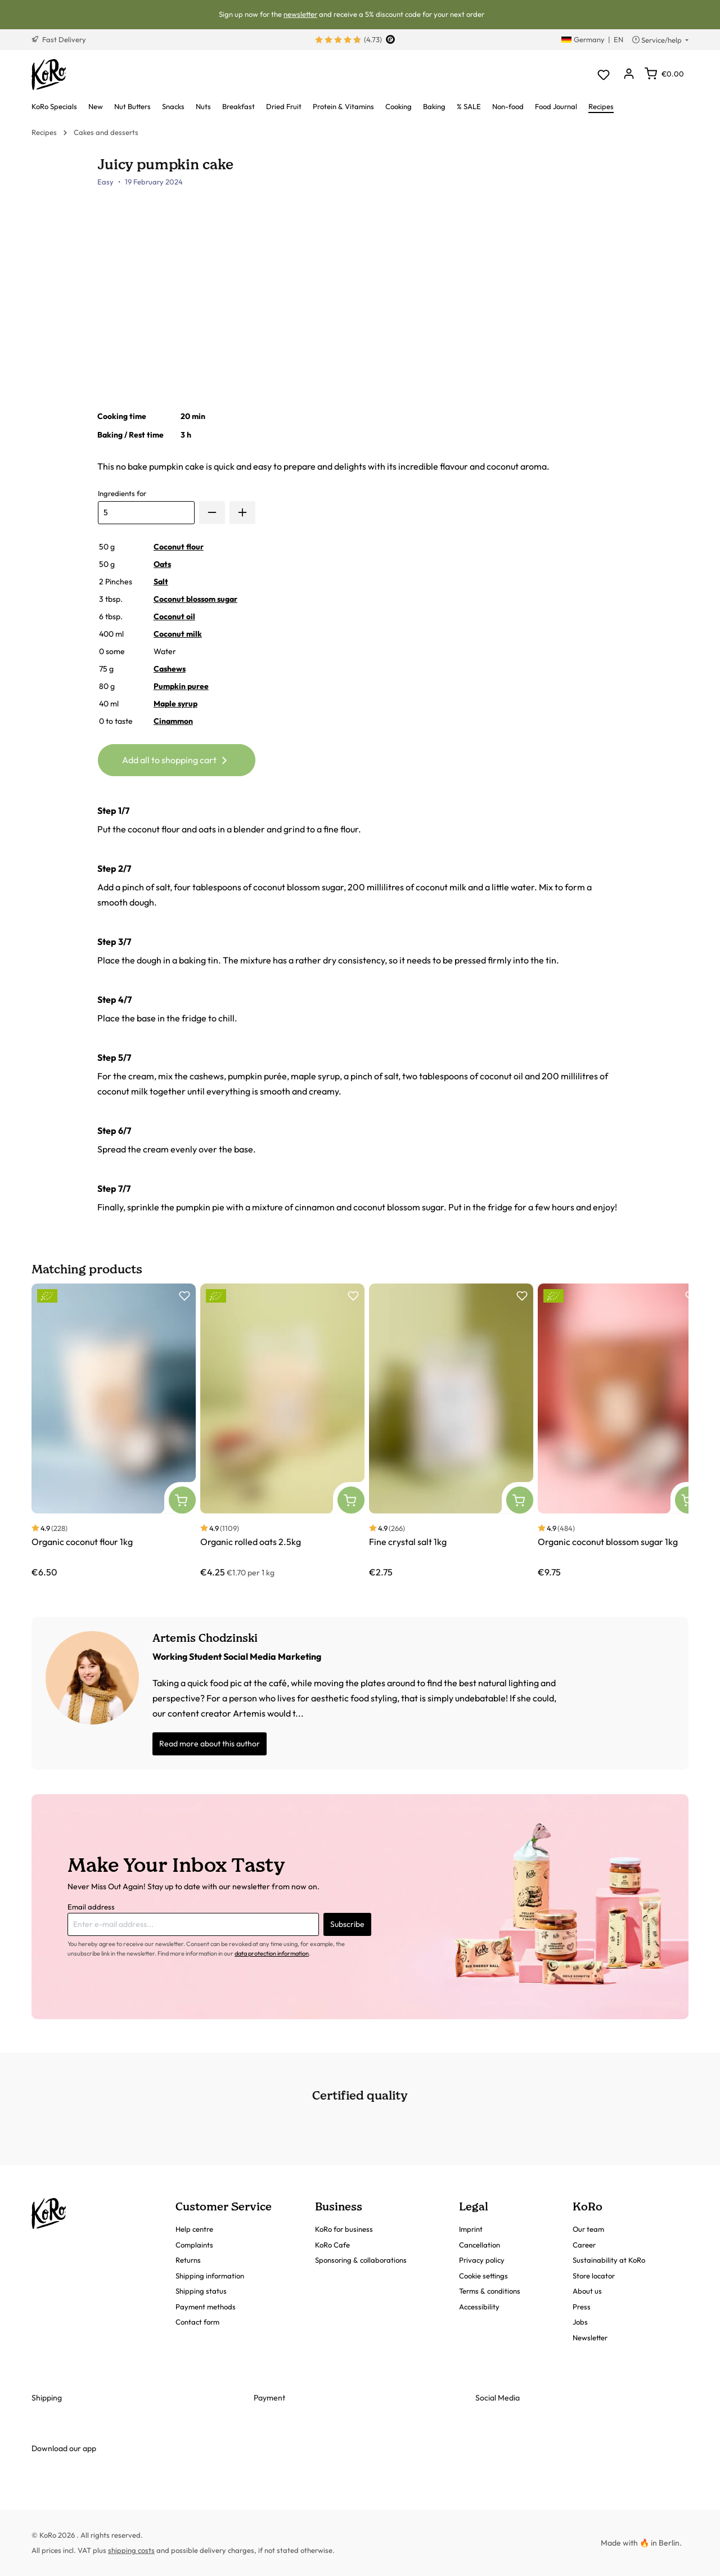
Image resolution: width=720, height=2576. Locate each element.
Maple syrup (175, 704)
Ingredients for (122, 493)
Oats (162, 564)
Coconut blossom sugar (195, 599)
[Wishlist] (603, 74)
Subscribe (347, 1924)
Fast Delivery (59, 39)
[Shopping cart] (664, 73)
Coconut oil (174, 616)
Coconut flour (179, 547)
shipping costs (131, 2550)
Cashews (170, 669)
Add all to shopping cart (176, 758)
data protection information (272, 1953)
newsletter (300, 14)
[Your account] (628, 74)
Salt (161, 582)
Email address (91, 1906)
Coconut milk (178, 634)
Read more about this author (209, 1744)
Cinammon (173, 721)
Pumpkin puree (181, 686)
